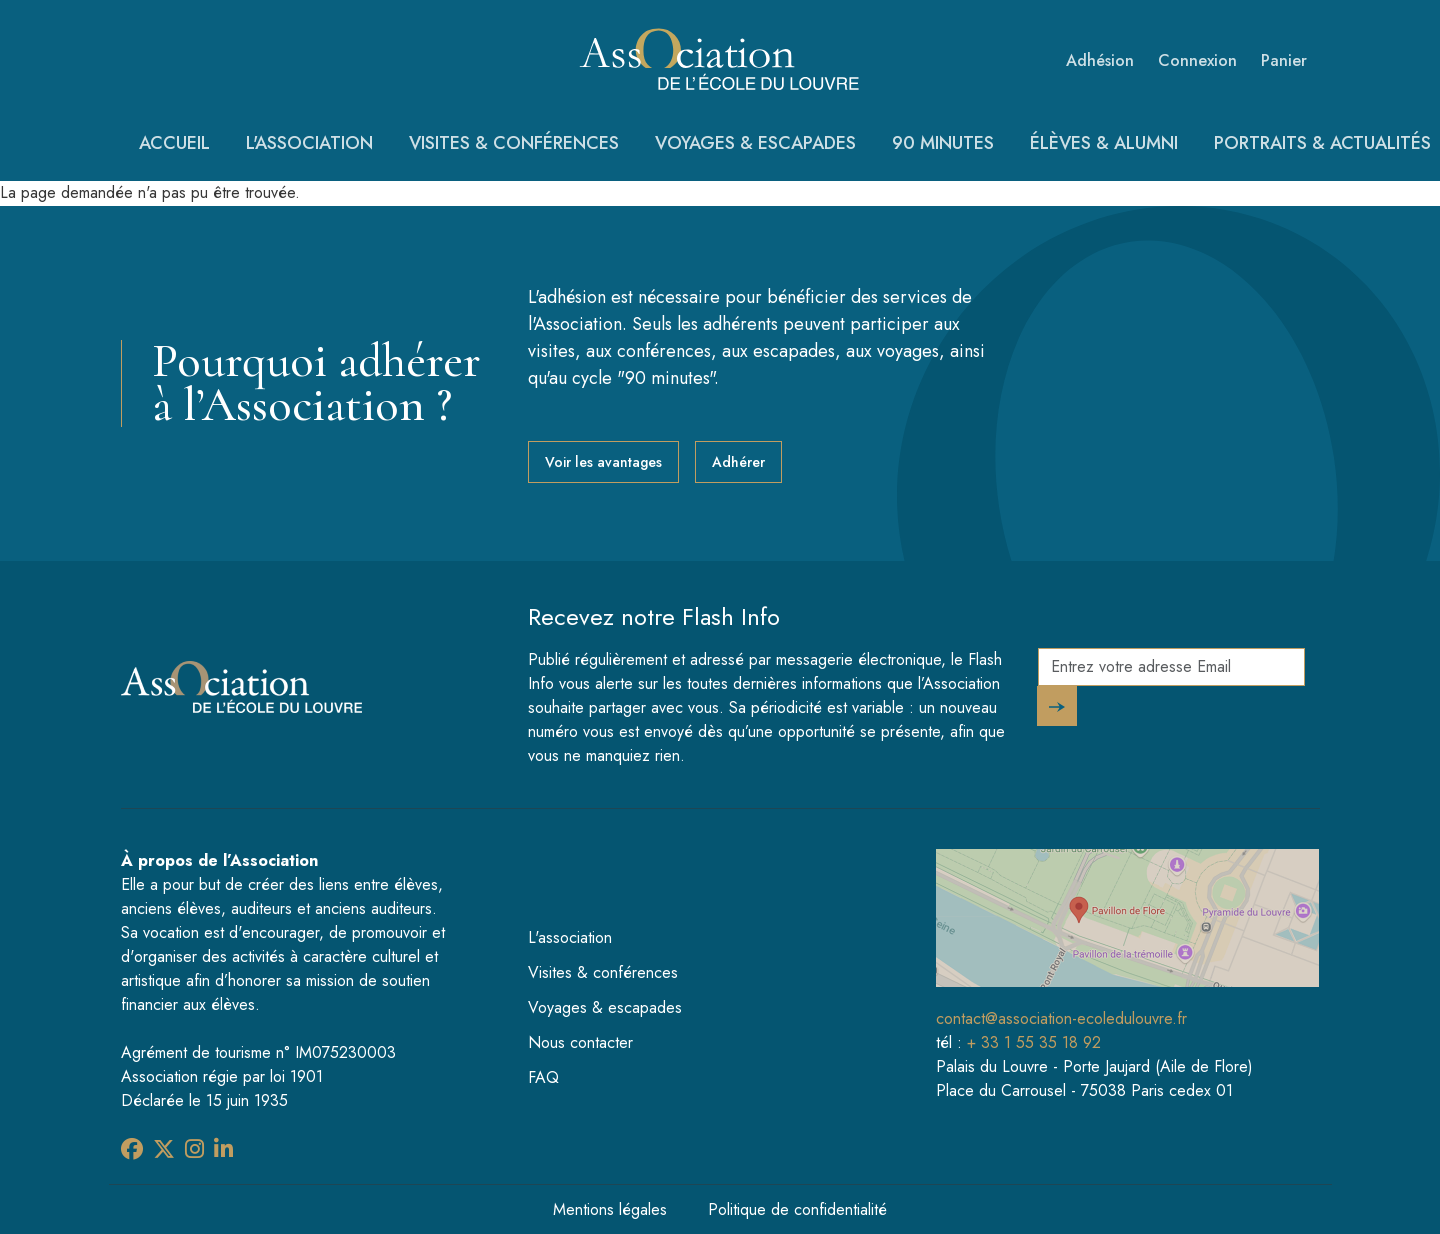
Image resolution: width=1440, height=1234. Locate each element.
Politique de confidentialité (797, 1209)
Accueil (174, 143)
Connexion (1197, 60)
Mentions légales (610, 1209)
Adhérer (738, 462)
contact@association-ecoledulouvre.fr (1061, 1018)
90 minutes (943, 143)
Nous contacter (580, 1042)
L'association (309, 143)
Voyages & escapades (755, 143)
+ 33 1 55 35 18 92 (1034, 1042)
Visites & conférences (514, 143)
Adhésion (1100, 60)
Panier (1284, 60)
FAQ (543, 1077)
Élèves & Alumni (1104, 143)
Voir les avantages (603, 462)
